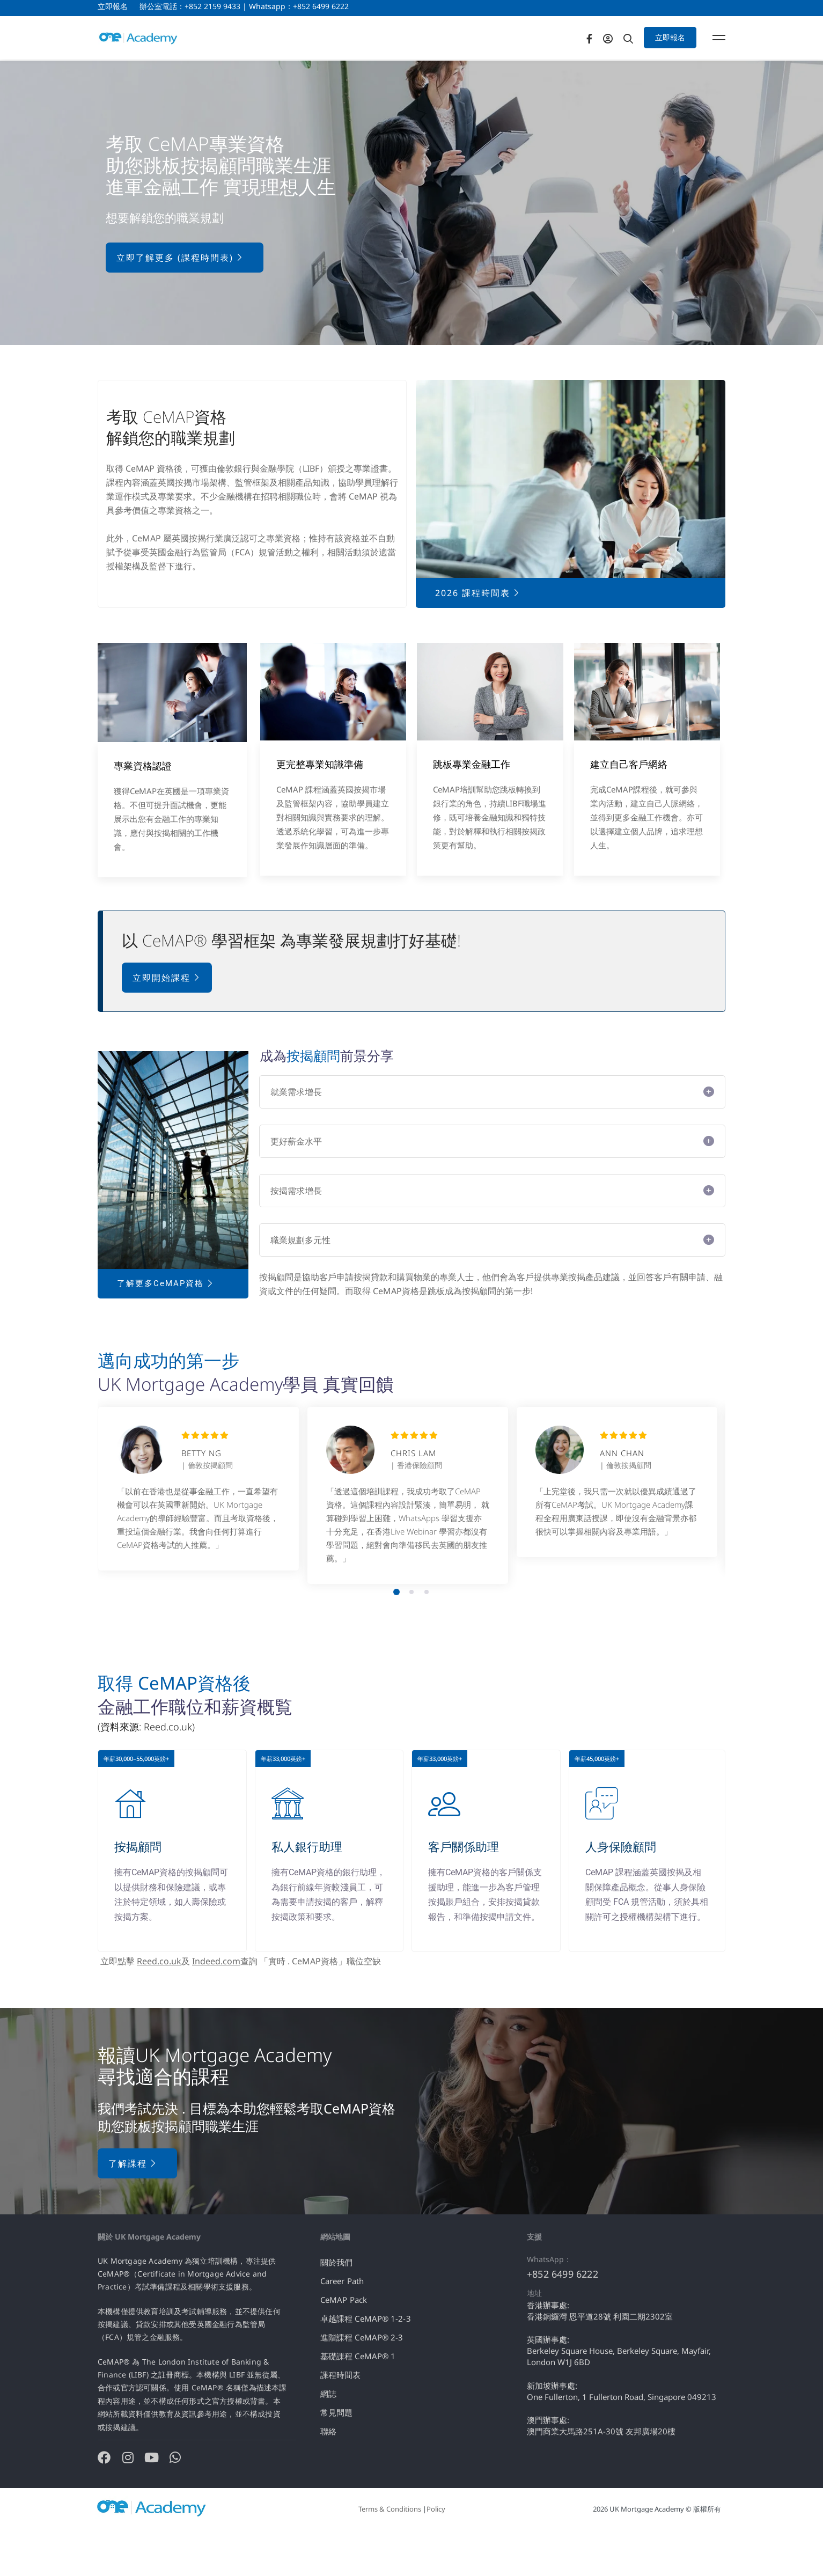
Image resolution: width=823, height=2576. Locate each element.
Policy (436, 2552)
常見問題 (336, 2455)
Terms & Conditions (389, 2552)
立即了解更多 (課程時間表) (180, 301)
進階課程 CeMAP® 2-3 (361, 2380)
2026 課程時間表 (478, 636)
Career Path (342, 2323)
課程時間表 (340, 2417)
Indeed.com (216, 2004)
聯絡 (328, 2474)
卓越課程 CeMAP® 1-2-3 (365, 2361)
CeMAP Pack (343, 2342)
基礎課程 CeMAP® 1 (357, 2399)
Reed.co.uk (159, 2004)
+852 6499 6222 (562, 2317)
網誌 (328, 2436)
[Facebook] (618, 59)
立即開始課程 (167, 1020)
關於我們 (336, 2305)
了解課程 (133, 2206)
